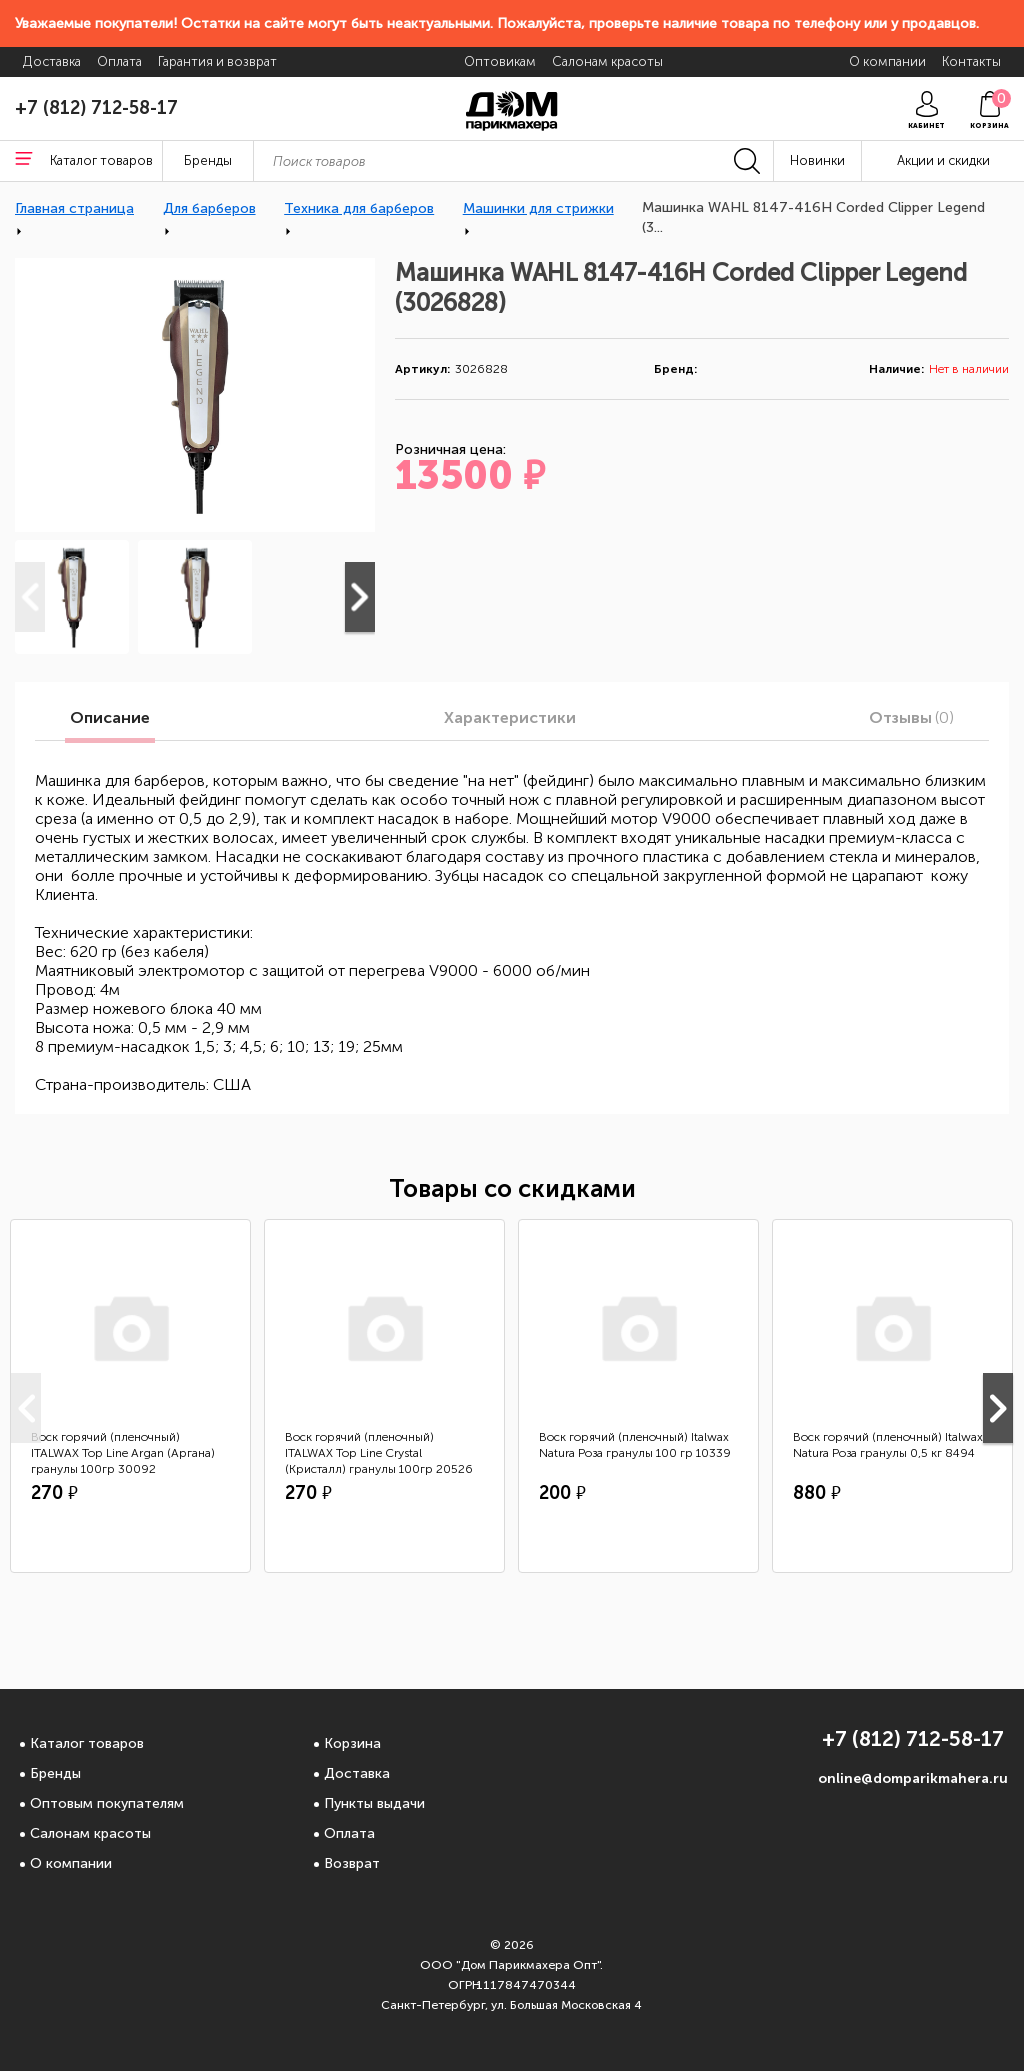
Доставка (357, 1773)
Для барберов (209, 208)
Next (360, 597)
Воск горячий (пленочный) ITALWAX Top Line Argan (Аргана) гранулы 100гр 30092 (123, 1453)
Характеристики (510, 718)
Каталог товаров (87, 1743)
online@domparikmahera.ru (913, 1778)
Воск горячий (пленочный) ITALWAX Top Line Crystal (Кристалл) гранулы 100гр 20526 (379, 1453)
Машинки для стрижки (538, 208)
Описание (110, 718)
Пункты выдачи (374, 1803)
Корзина (352, 1743)
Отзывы (911, 718)
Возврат (352, 1863)
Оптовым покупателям (107, 1803)
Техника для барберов (359, 208)
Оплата (349, 1833)
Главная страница (74, 208)
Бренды (55, 1773)
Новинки (817, 160)
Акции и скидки (943, 160)
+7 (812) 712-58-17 (96, 108)
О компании (71, 1863)
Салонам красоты (90, 1833)
